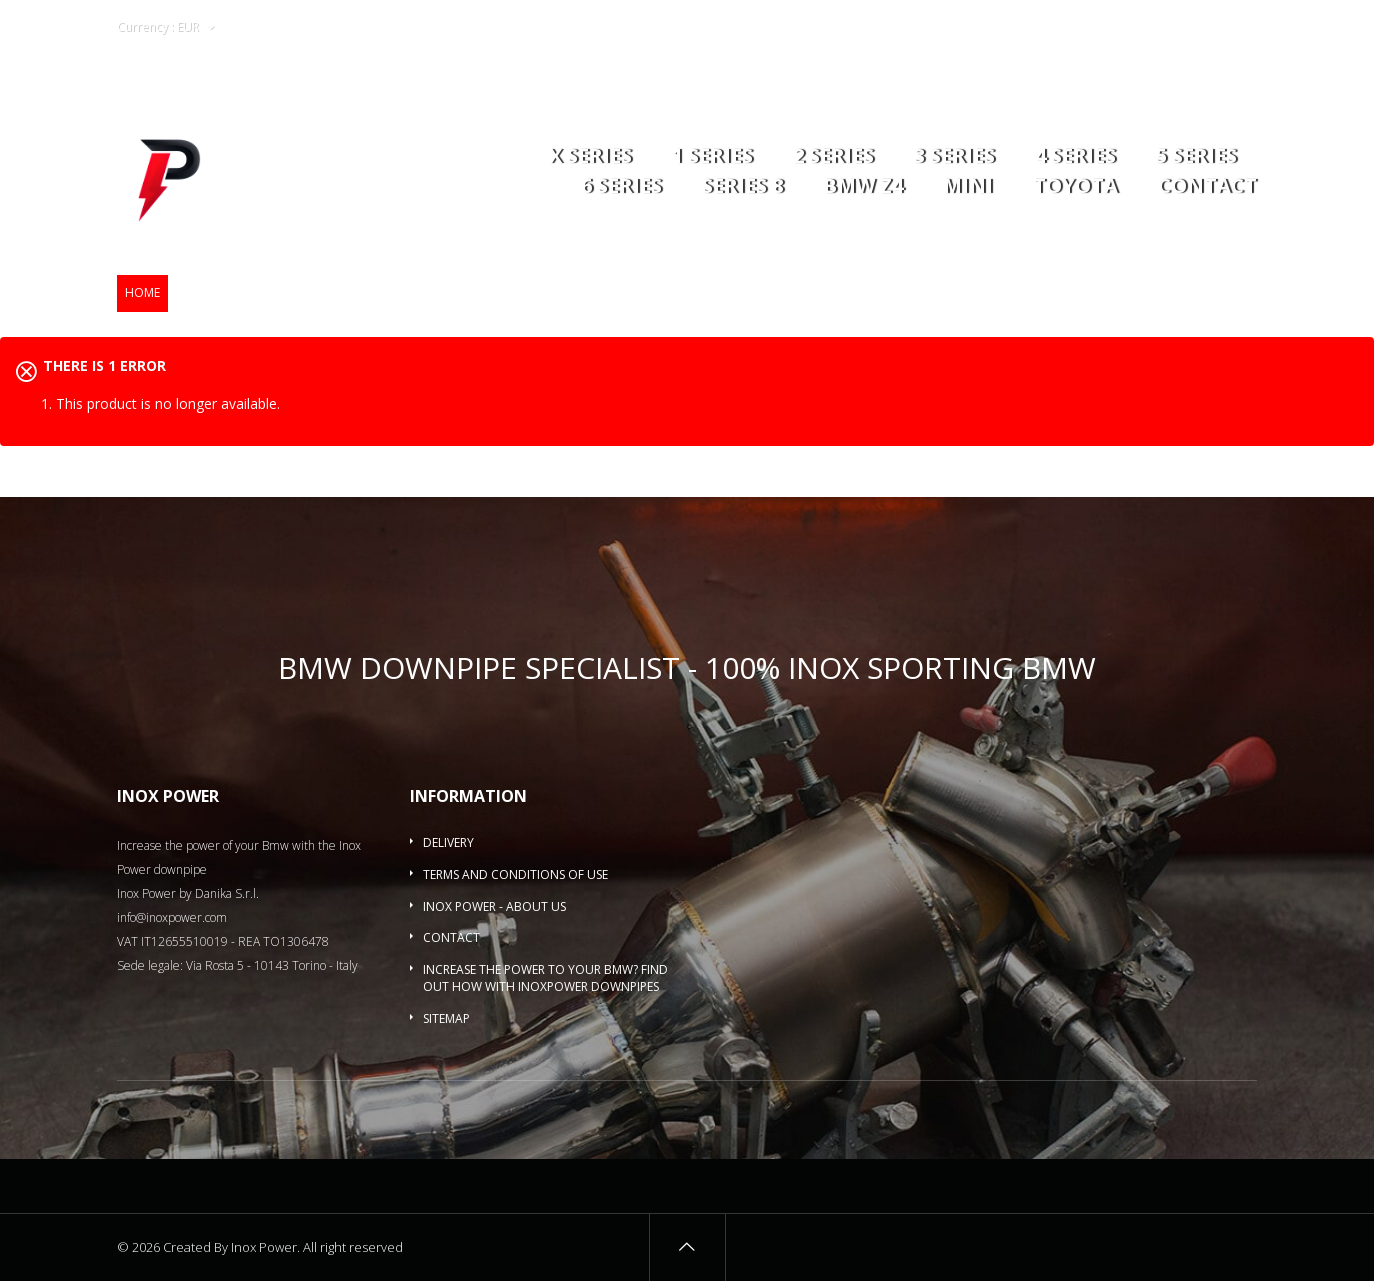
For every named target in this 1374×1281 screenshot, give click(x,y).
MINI (968, 187)
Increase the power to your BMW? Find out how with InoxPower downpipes (545, 978)
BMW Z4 (863, 187)
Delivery (448, 842)
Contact (1207, 187)
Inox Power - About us (494, 906)
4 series (1075, 157)
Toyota (1075, 187)
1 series (712, 157)
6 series (621, 187)
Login (1136, 27)
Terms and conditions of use (515, 874)
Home (142, 292)
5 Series (1196, 157)
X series (590, 157)
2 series (833, 157)
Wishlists (1067, 27)
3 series (954, 157)
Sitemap (446, 1018)
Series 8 (742, 187)
